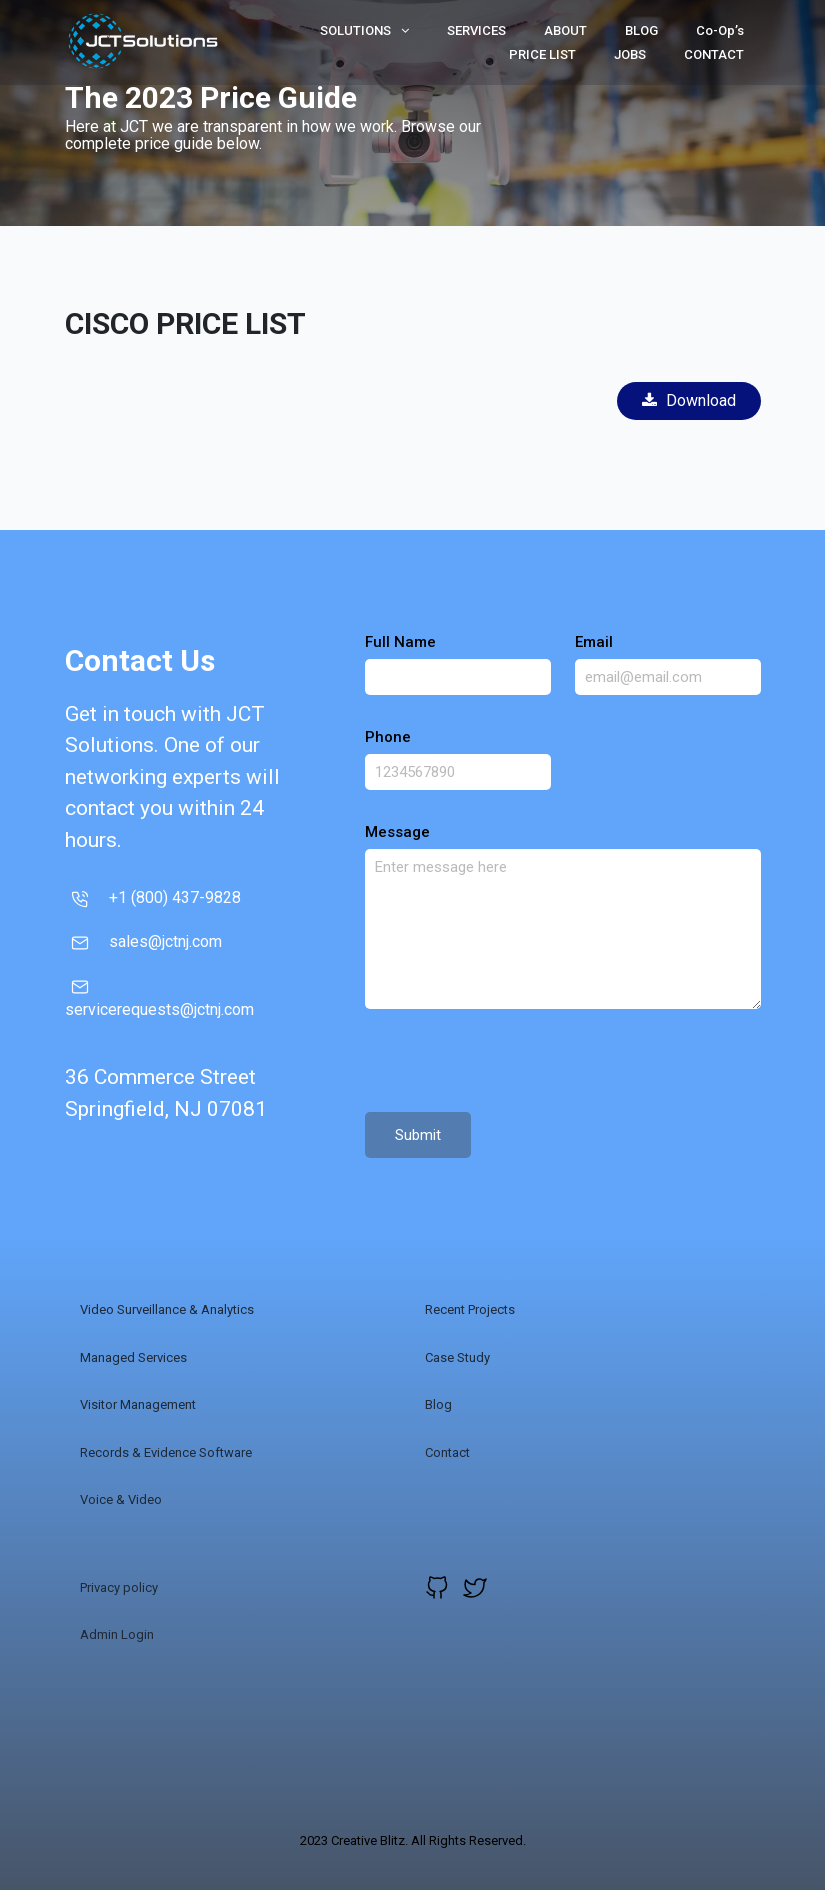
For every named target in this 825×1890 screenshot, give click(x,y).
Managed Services (133, 1357)
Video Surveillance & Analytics (167, 1309)
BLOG (641, 30)
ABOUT (565, 30)
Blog (438, 1404)
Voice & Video (121, 1499)
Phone (388, 737)
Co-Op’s (720, 30)
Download (689, 400)
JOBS (630, 54)
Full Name (400, 642)
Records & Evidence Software (166, 1452)
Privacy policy (119, 1587)
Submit (418, 1135)
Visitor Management (138, 1404)
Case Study (457, 1357)
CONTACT (714, 54)
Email (594, 642)
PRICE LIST (542, 54)
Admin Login (117, 1634)
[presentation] (517, 1063)
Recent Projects (470, 1309)
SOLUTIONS (364, 30)
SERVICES (476, 30)
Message (397, 832)
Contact (447, 1452)
